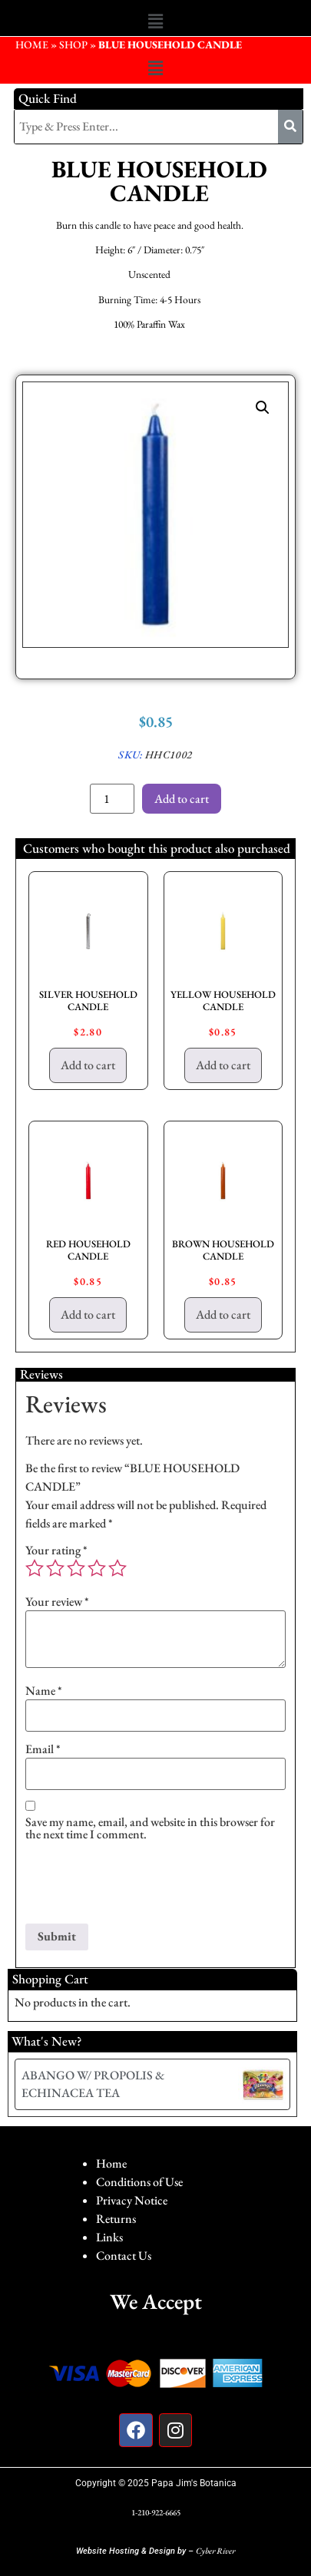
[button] (155, 21)
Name (43, 1691)
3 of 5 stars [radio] (76, 1568)
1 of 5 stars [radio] (34, 1568)
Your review (57, 1602)
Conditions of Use (139, 2182)
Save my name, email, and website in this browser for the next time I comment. (150, 1828)
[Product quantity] (112, 799)
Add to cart (181, 799)
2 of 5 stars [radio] (55, 1568)
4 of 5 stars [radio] (97, 1568)
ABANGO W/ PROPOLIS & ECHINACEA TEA (93, 2083)
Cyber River (215, 2550)
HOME (31, 44)
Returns (116, 2219)
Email (43, 1749)
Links (109, 2237)
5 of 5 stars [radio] (117, 1568)
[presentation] (142, 1886)
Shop (73, 44)
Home (111, 2163)
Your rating (56, 1550)
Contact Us (123, 2255)
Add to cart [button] (88, 1065)
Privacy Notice (131, 2200)
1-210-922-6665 (155, 2512)
